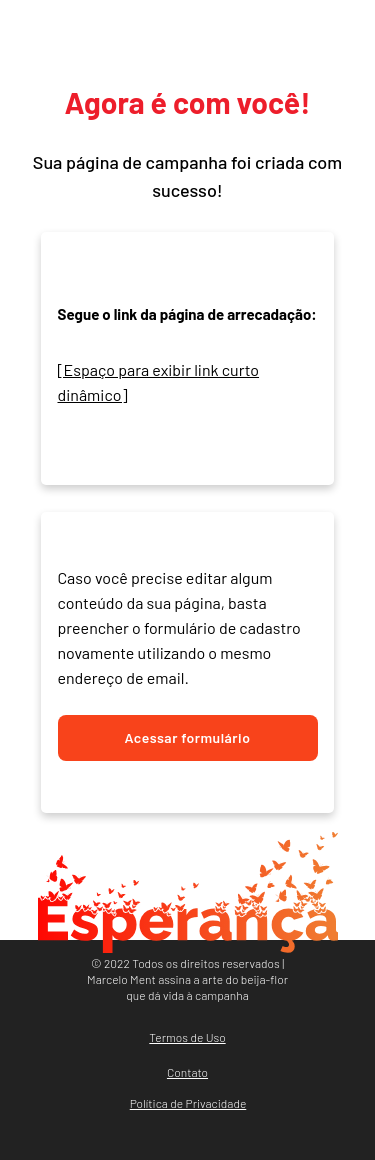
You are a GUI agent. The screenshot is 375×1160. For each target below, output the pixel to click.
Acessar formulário (188, 737)
